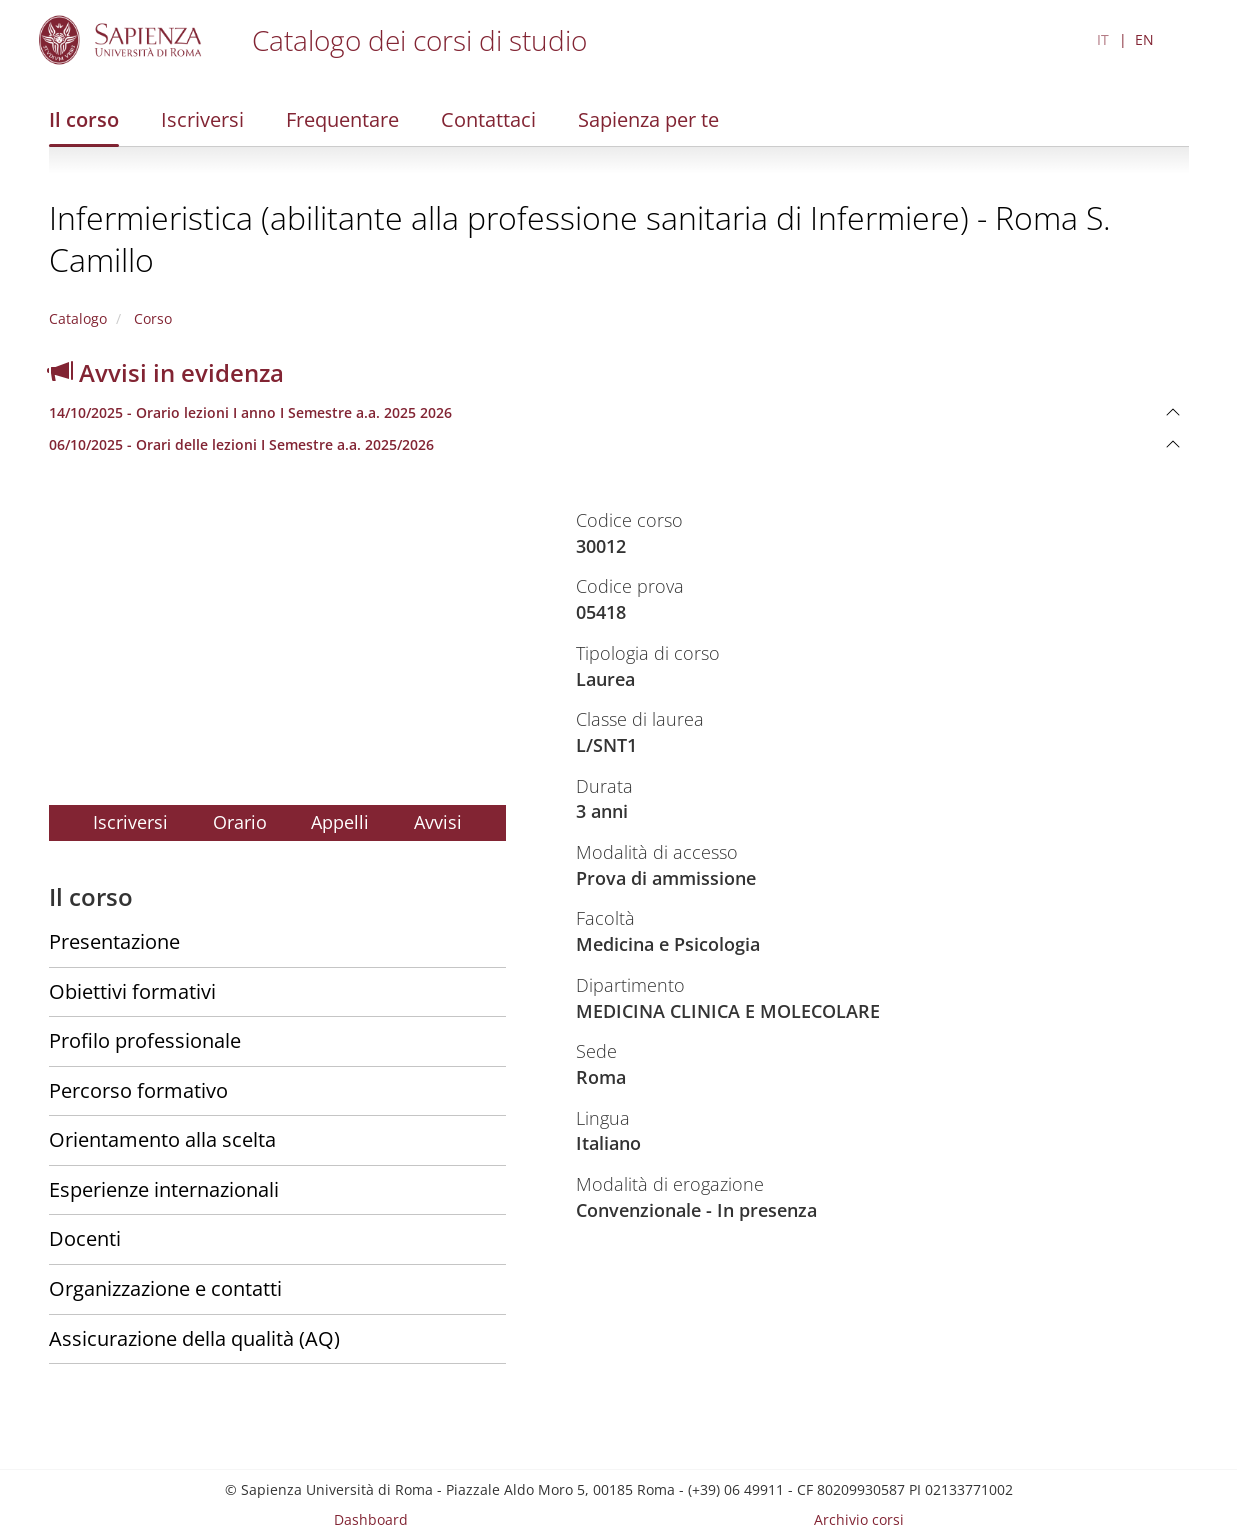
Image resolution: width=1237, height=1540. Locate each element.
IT (1103, 39)
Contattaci (488, 119)
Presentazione (114, 941)
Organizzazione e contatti (165, 1288)
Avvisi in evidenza (166, 372)
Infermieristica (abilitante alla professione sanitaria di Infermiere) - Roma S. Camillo (580, 238)
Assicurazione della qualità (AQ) (194, 1338)
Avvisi (438, 822)
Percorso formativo (138, 1090)
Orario (240, 822)
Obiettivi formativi (132, 991)
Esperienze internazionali (164, 1189)
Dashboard (371, 1519)
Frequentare (342, 119)
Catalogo (78, 318)
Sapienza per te (648, 119)
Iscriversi (202, 119)
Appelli (340, 822)
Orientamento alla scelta (162, 1139)
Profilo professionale (145, 1040)
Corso (151, 318)
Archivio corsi (859, 1519)
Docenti (85, 1238)
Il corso (84, 119)
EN (1144, 39)
